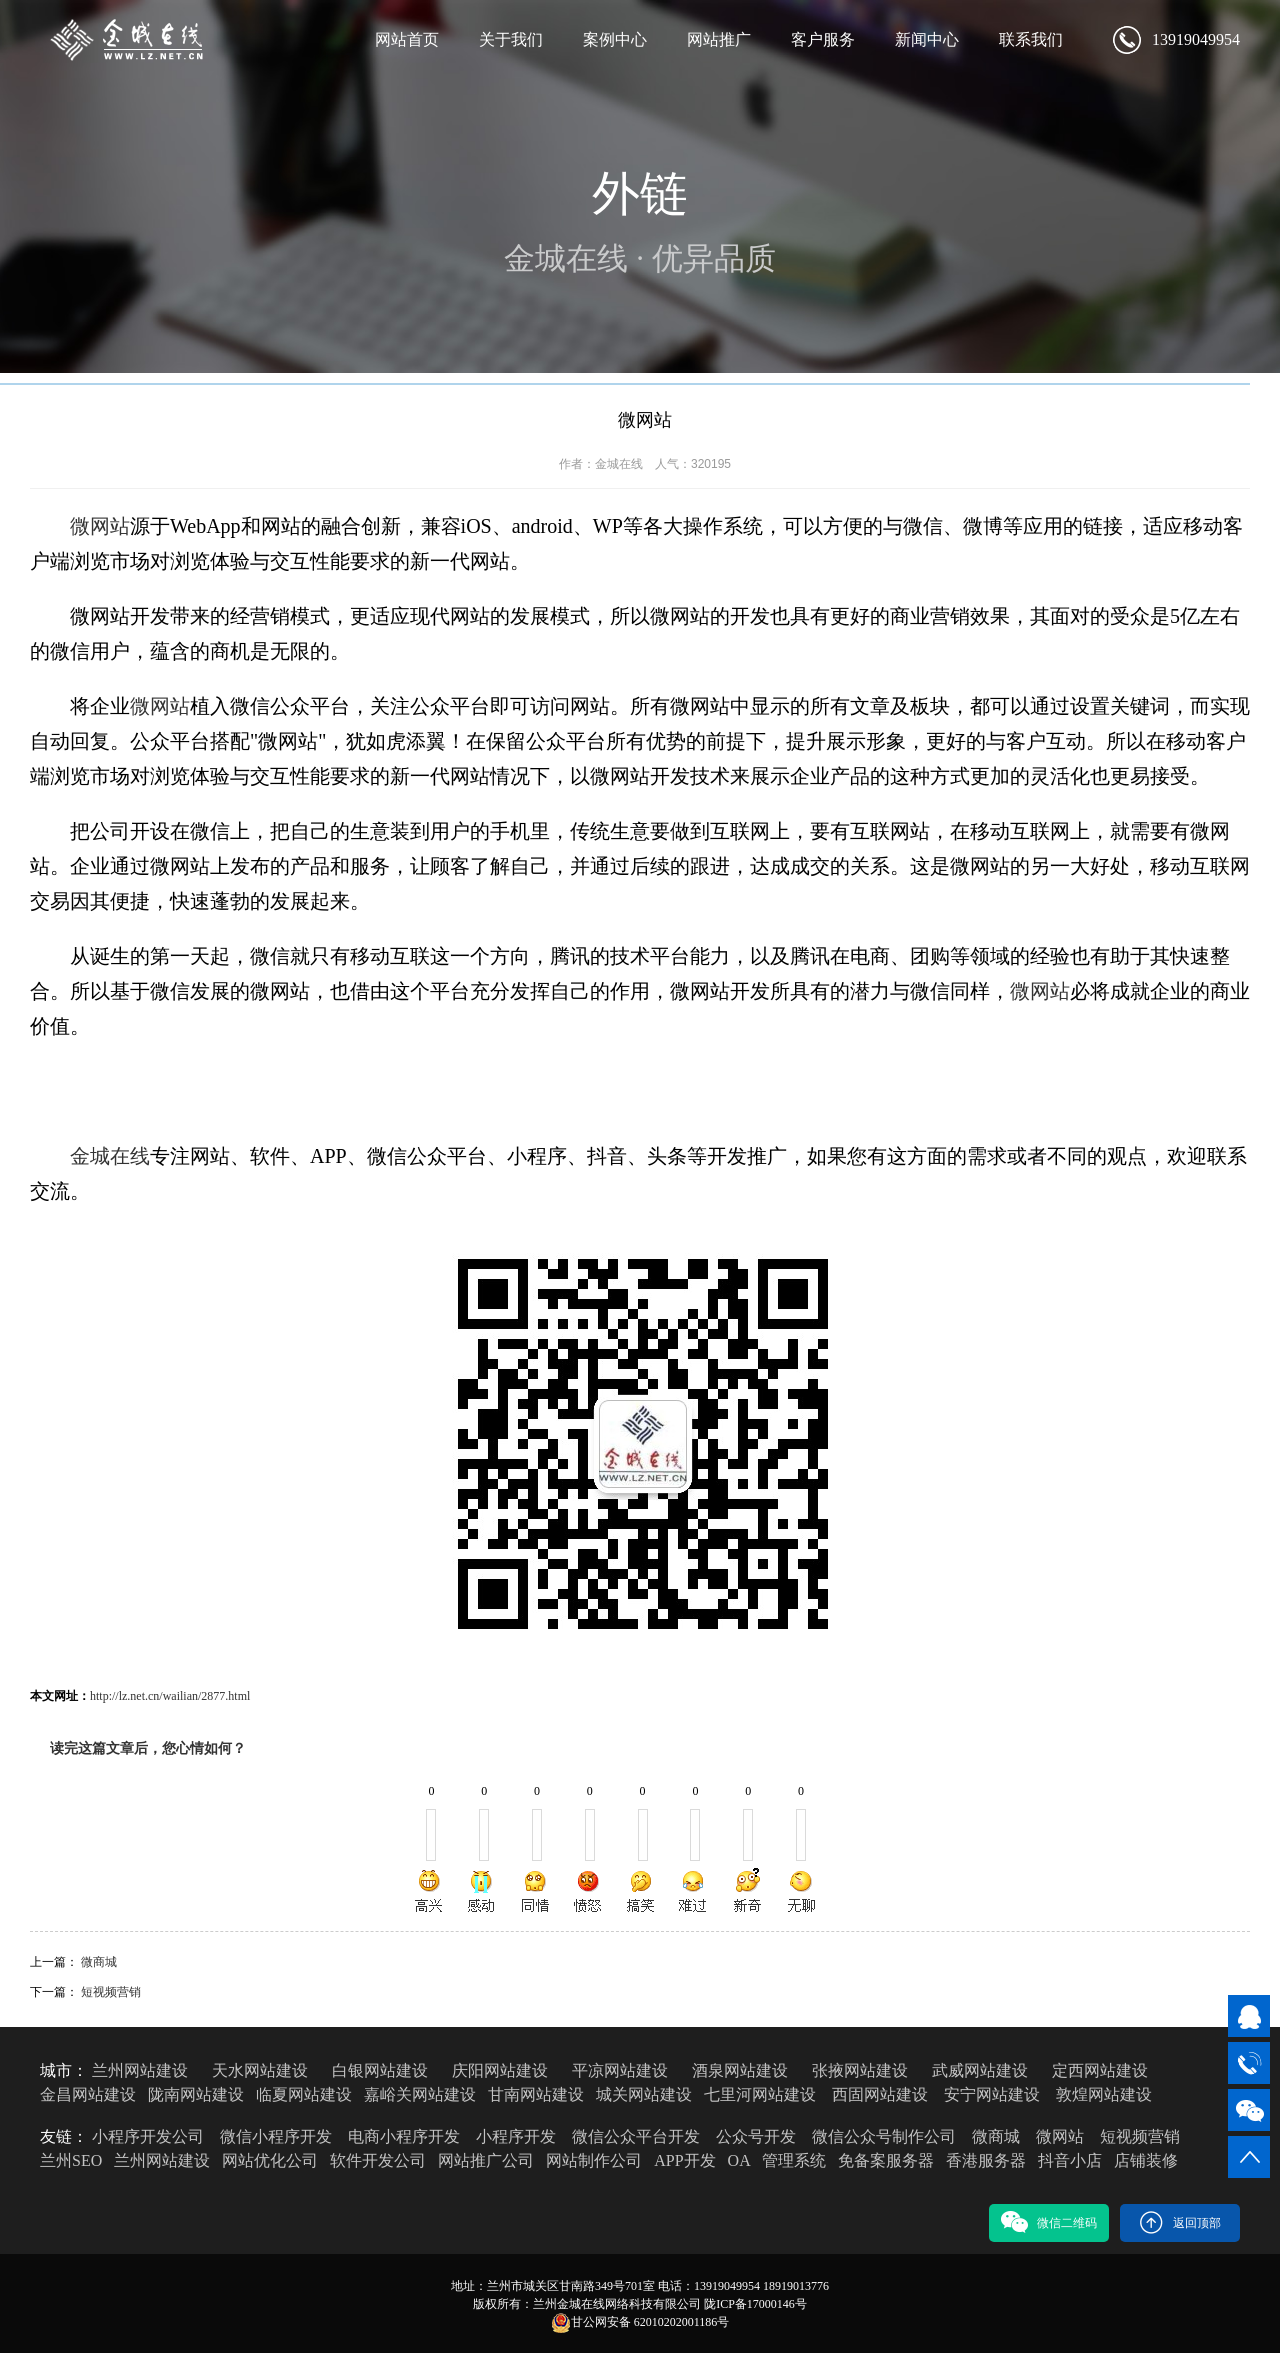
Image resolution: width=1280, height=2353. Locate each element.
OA (739, 2160)
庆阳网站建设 (500, 2070)
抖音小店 (1070, 2160)
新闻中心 (927, 39)
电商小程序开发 (404, 2136)
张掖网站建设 (860, 2070)
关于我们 (511, 39)
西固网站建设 (880, 2094)
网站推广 (719, 39)
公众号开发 (756, 2136)
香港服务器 (986, 2160)
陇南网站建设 (196, 2094)
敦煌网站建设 (1104, 2094)
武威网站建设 (980, 2070)
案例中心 (615, 39)
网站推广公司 (486, 2160)
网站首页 (407, 39)
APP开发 (684, 2160)
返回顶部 (1180, 2222)
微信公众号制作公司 (884, 2136)
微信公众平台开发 (636, 2136)
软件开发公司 (378, 2160)
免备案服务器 (886, 2160)
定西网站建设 (1100, 2070)
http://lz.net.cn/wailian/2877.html (170, 1696)
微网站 (100, 526)
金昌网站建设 (88, 2094)
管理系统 (794, 2160)
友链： (64, 2136)
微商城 (99, 1962)
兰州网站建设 (140, 2070)
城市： (64, 2070)
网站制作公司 (594, 2160)
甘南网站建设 (536, 2094)
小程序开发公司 (148, 2136)
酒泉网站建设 (740, 2070)
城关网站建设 (644, 2094)
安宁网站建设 (992, 2094)
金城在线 (110, 1156)
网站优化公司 (270, 2160)
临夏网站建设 (304, 2094)
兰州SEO (71, 2160)
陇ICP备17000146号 (755, 2304)
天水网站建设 (260, 2070)
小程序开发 (516, 2136)
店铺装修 (1146, 2160)
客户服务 (823, 39)
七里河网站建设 (760, 2094)
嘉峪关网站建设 (420, 2094)
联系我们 (1031, 39)
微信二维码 (1049, 2222)
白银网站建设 (380, 2070)
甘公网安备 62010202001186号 (640, 2323)
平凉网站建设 (620, 2070)
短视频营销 (111, 1992)
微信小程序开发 (276, 2136)
